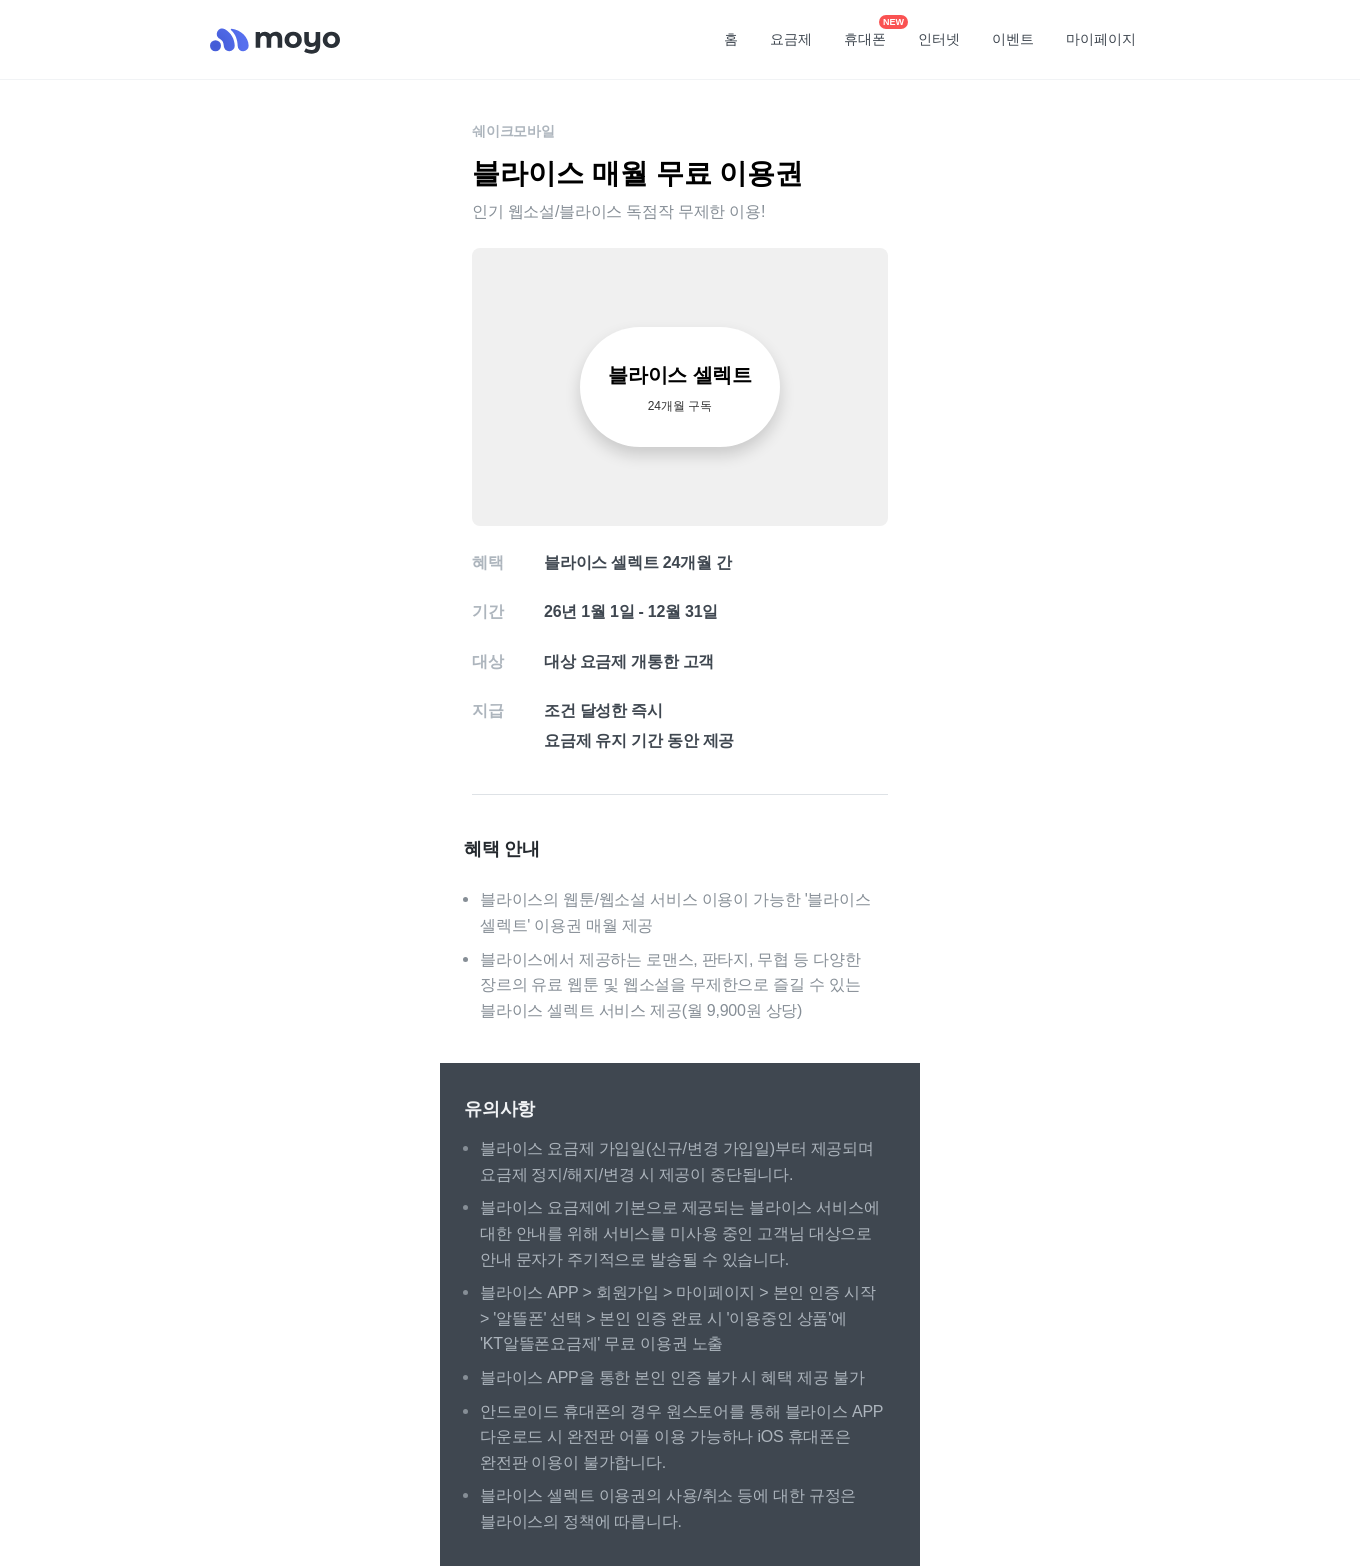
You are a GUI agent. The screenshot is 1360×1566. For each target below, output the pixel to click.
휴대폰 (872, 33)
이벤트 (1013, 39)
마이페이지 (1101, 39)
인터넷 (939, 39)
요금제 (791, 39)
